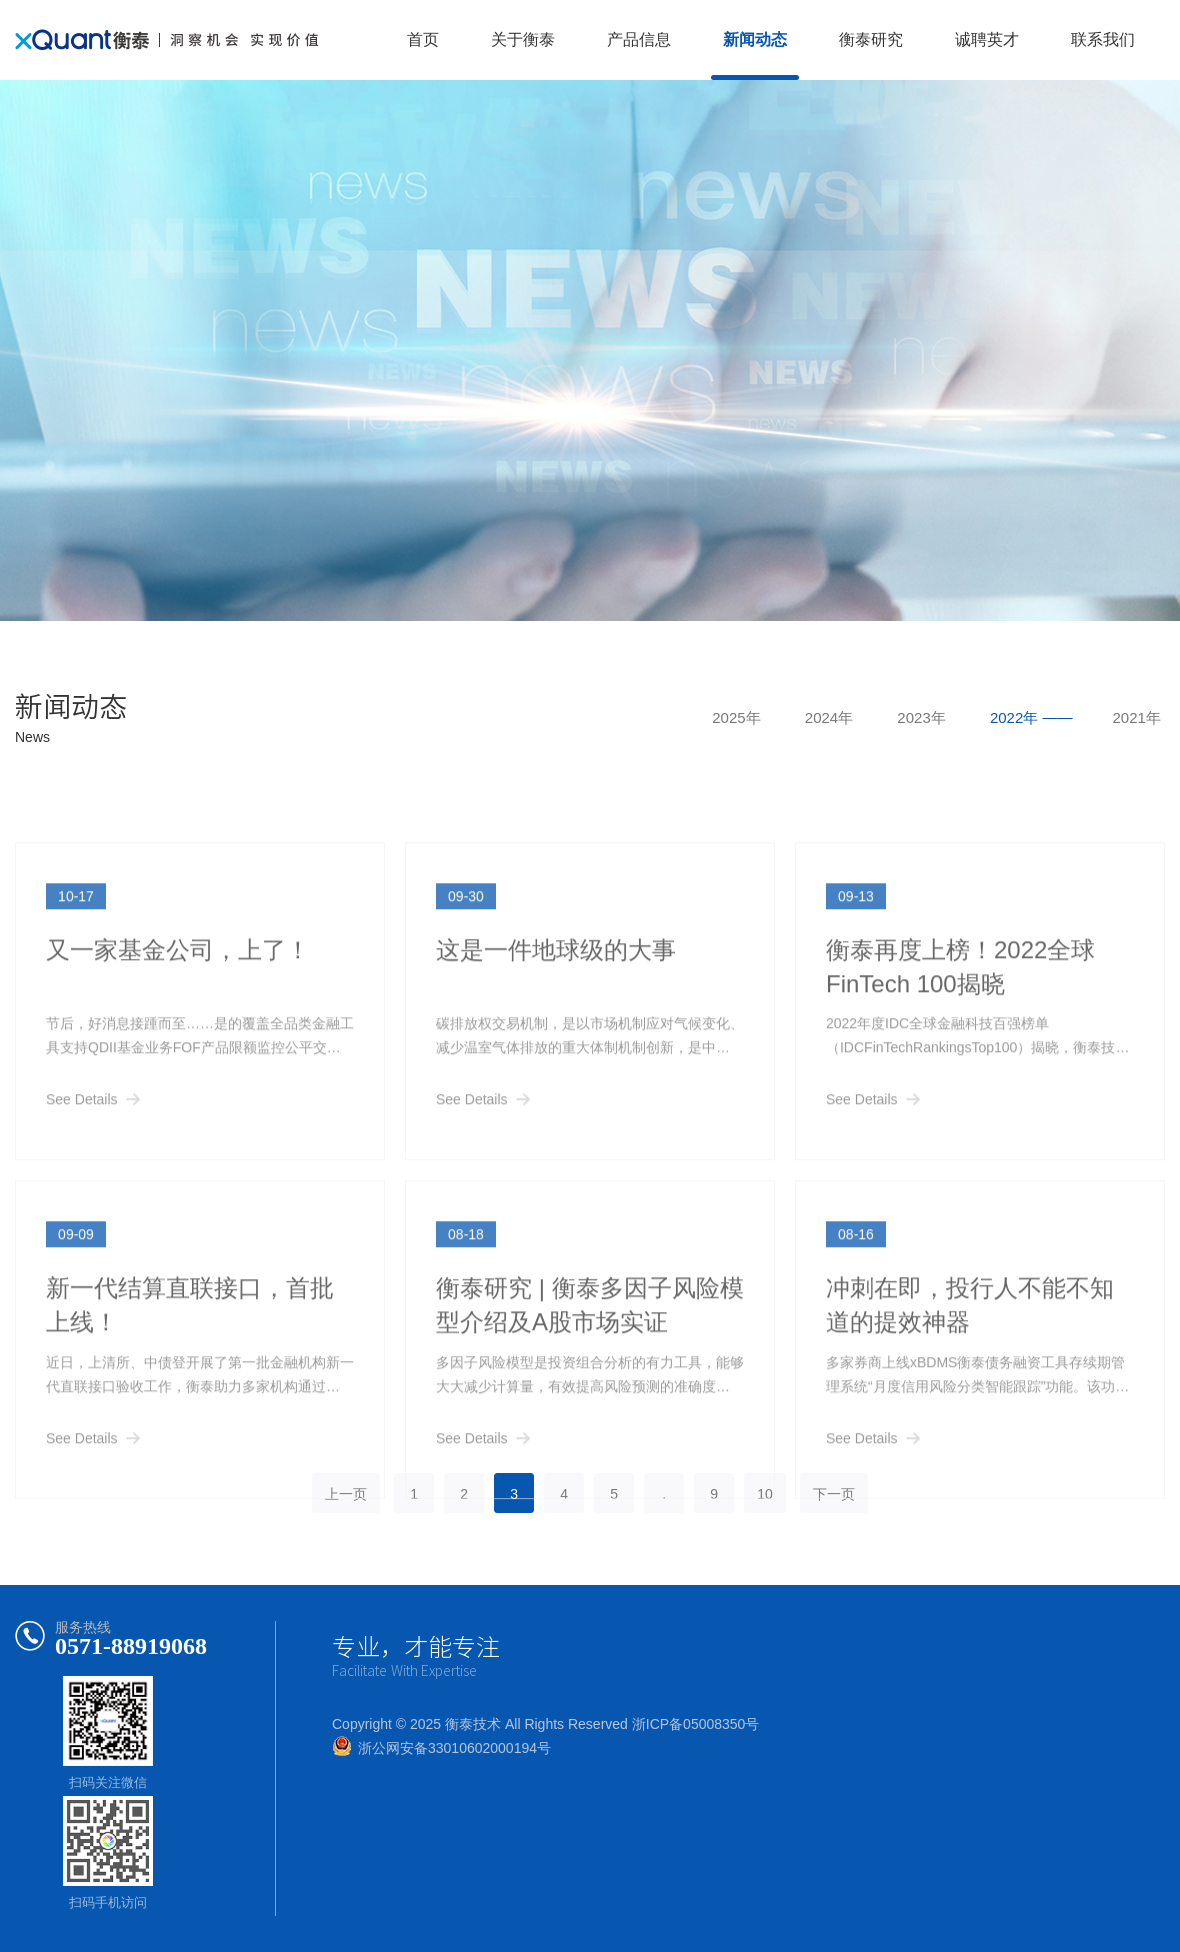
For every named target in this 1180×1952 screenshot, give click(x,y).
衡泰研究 (871, 39)
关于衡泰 (523, 39)
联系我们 (1103, 39)
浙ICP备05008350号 (696, 1724)
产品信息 (639, 39)
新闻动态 (755, 39)
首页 (423, 39)
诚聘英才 (987, 39)
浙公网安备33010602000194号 (454, 1748)
